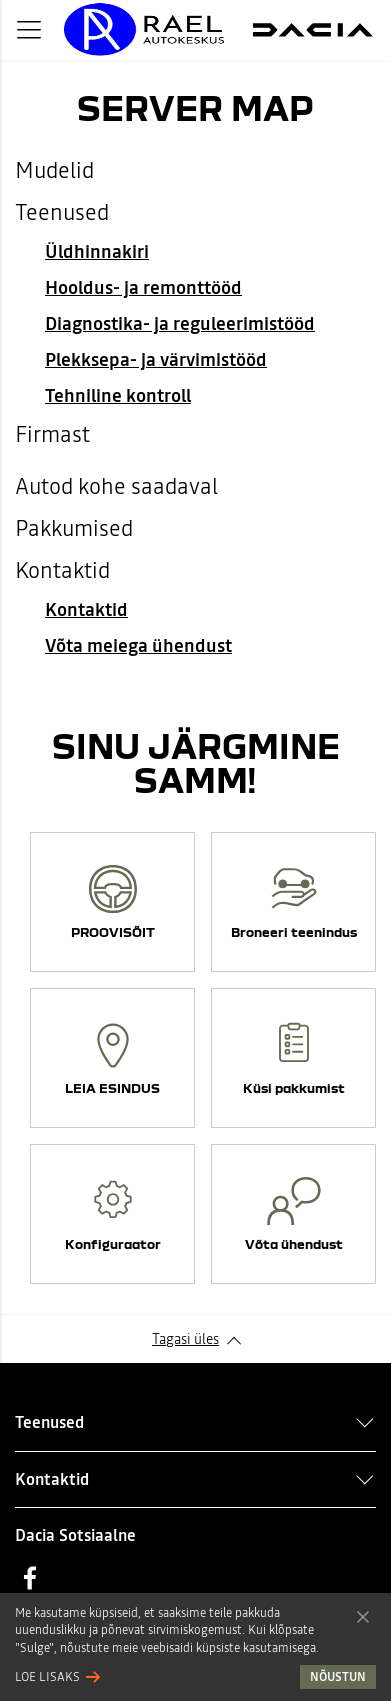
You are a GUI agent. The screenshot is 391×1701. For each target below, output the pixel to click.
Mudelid (54, 170)
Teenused (62, 212)
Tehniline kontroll (118, 395)
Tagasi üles (185, 1339)
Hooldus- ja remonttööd (143, 287)
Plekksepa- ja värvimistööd (156, 359)
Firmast (52, 434)
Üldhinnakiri (97, 251)
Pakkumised (74, 528)
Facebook (30, 1578)
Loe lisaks (47, 1677)
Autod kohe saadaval (116, 486)
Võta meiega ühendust (138, 645)
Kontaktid (62, 570)
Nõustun (363, 1616)
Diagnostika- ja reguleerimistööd (180, 323)
